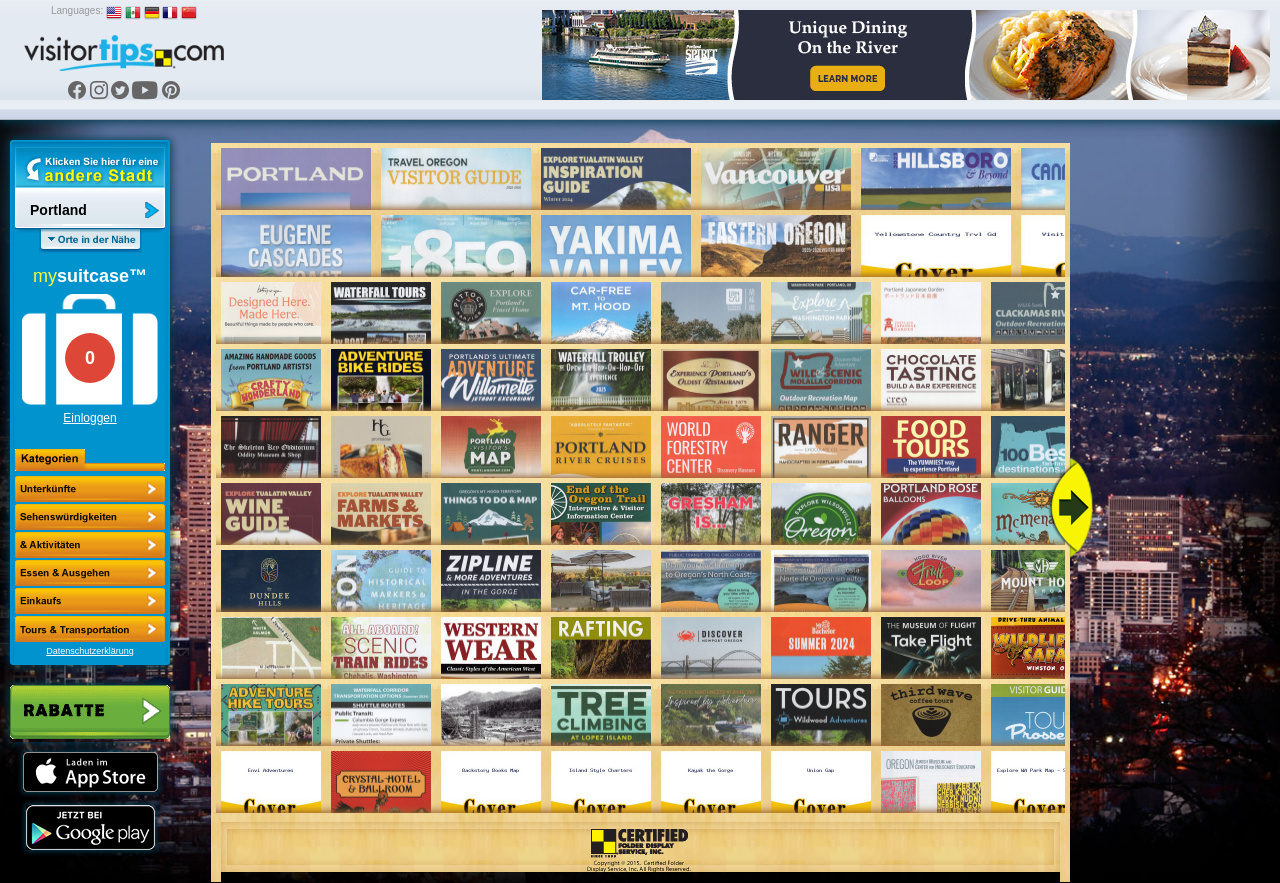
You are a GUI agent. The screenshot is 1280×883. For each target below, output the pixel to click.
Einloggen (89, 418)
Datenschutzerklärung (90, 651)
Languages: (77, 10)
